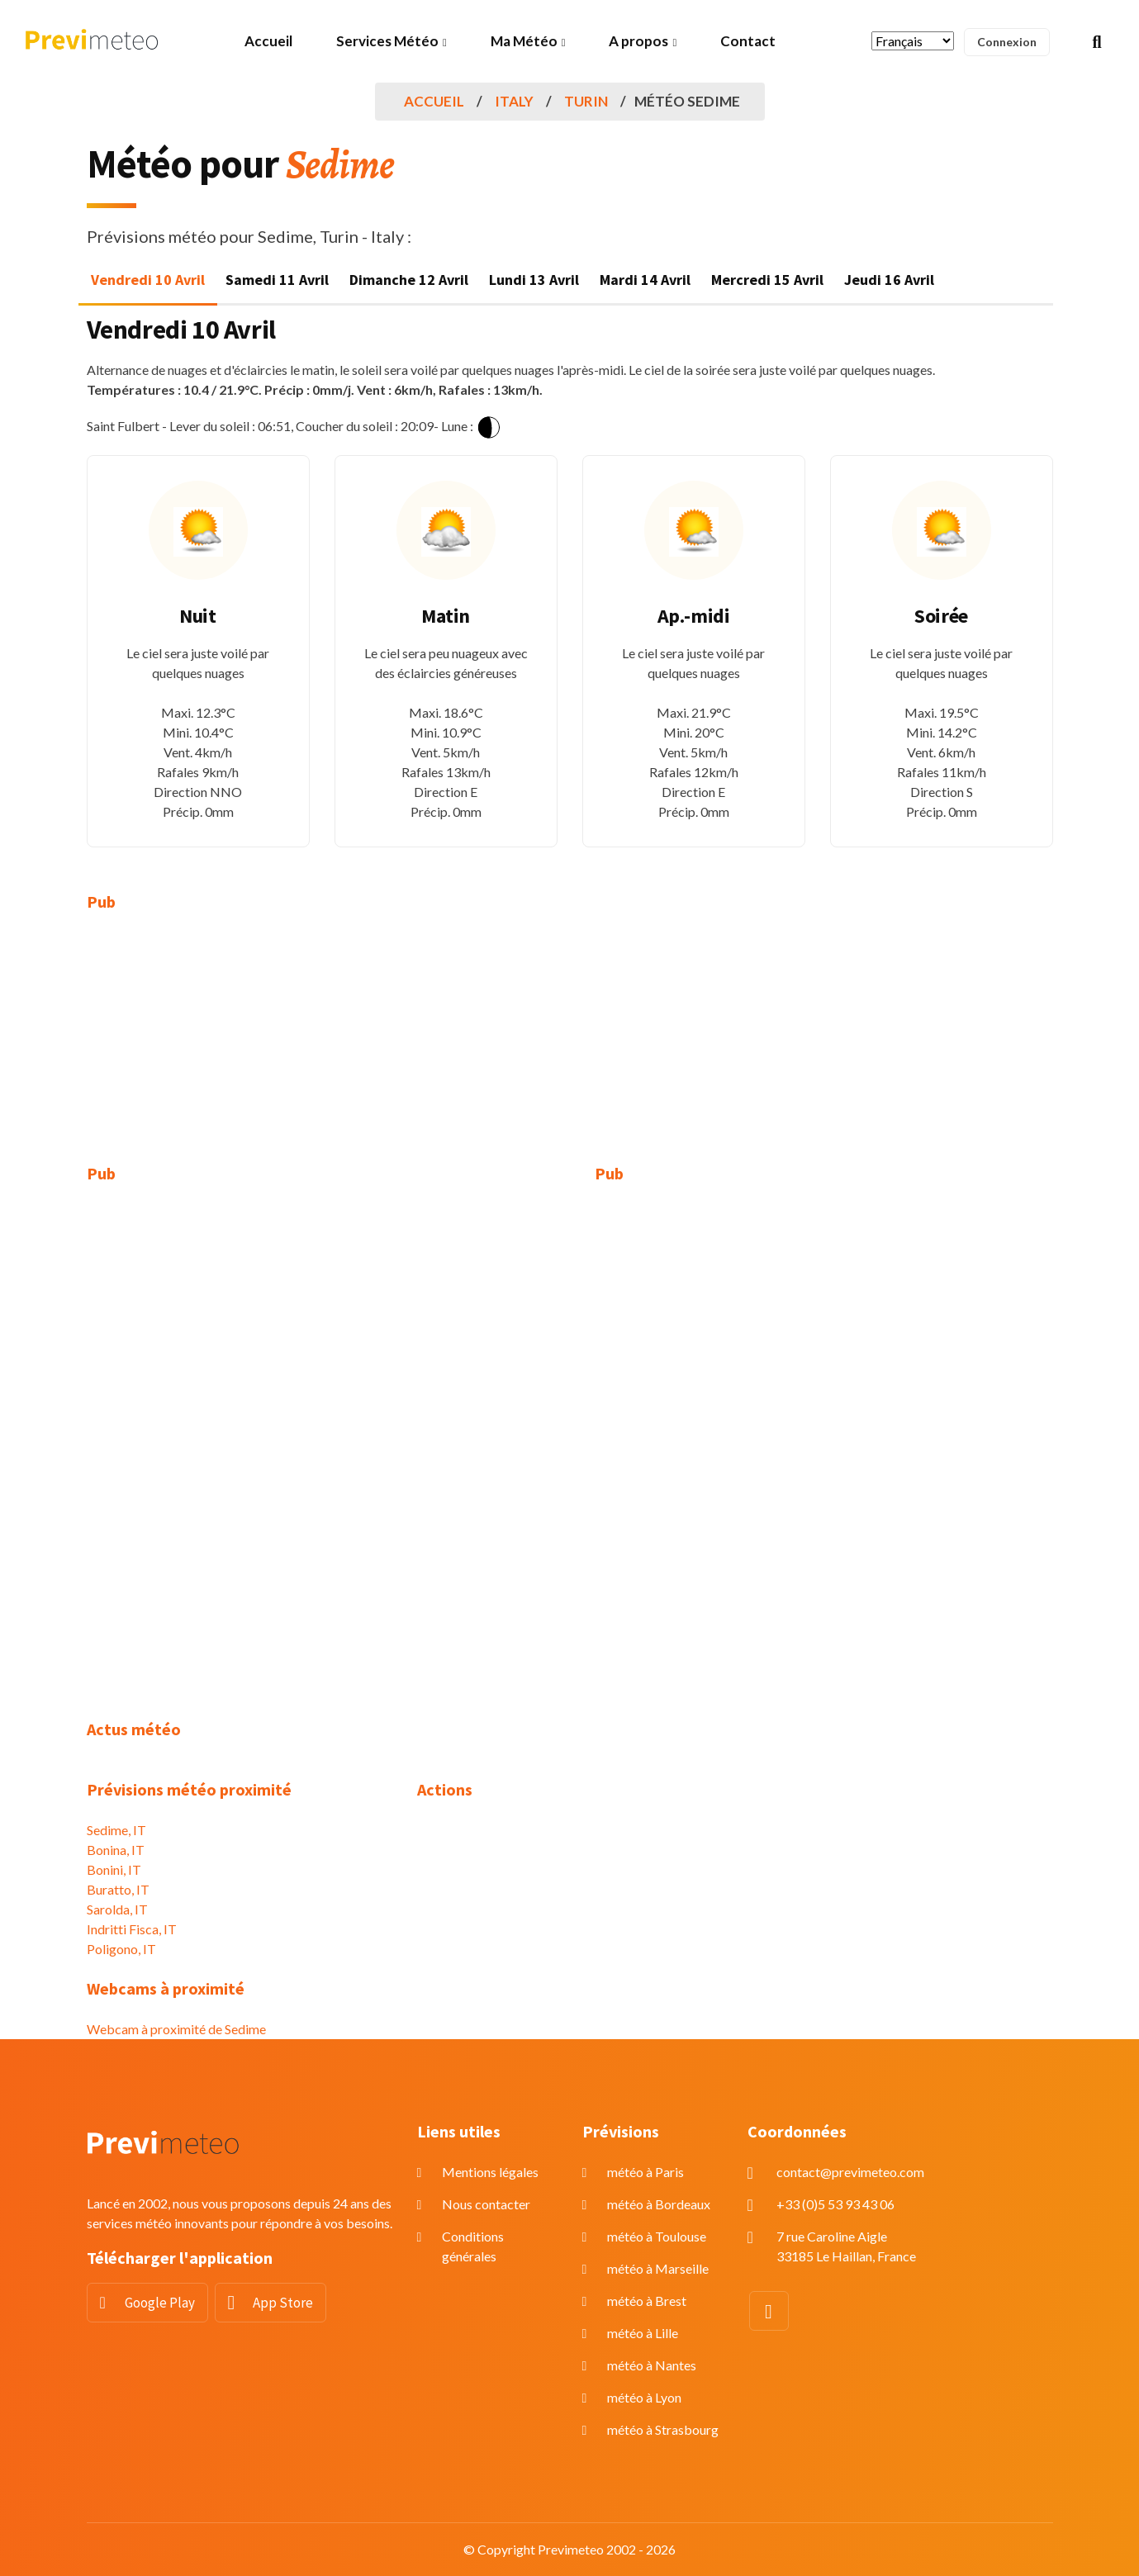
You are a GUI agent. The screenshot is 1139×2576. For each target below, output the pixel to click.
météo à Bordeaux (658, 2204)
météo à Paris (645, 2172)
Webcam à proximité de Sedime (176, 2029)
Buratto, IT (118, 1889)
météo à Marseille (658, 2268)
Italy (514, 101)
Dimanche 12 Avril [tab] (408, 279)
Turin (586, 101)
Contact (748, 41)
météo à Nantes (651, 2365)
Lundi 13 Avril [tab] (534, 279)
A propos (638, 41)
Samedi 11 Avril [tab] (277, 279)
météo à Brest (646, 2300)
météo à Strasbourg (663, 2429)
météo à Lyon (644, 2397)
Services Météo (387, 41)
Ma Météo (524, 41)
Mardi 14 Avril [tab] (645, 279)
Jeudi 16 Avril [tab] (889, 279)
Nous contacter (486, 2204)
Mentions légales (490, 2172)
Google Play (160, 2303)
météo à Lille (642, 2333)
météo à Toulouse (656, 2236)
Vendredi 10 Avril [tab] (148, 279)
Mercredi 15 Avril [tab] (767, 279)
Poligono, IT (121, 1949)
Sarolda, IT (117, 1909)
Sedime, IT (116, 1830)
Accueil (268, 41)
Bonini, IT (114, 1869)
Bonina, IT (116, 1849)
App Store (283, 2303)
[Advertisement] (239, 1048)
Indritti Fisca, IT (132, 1929)
